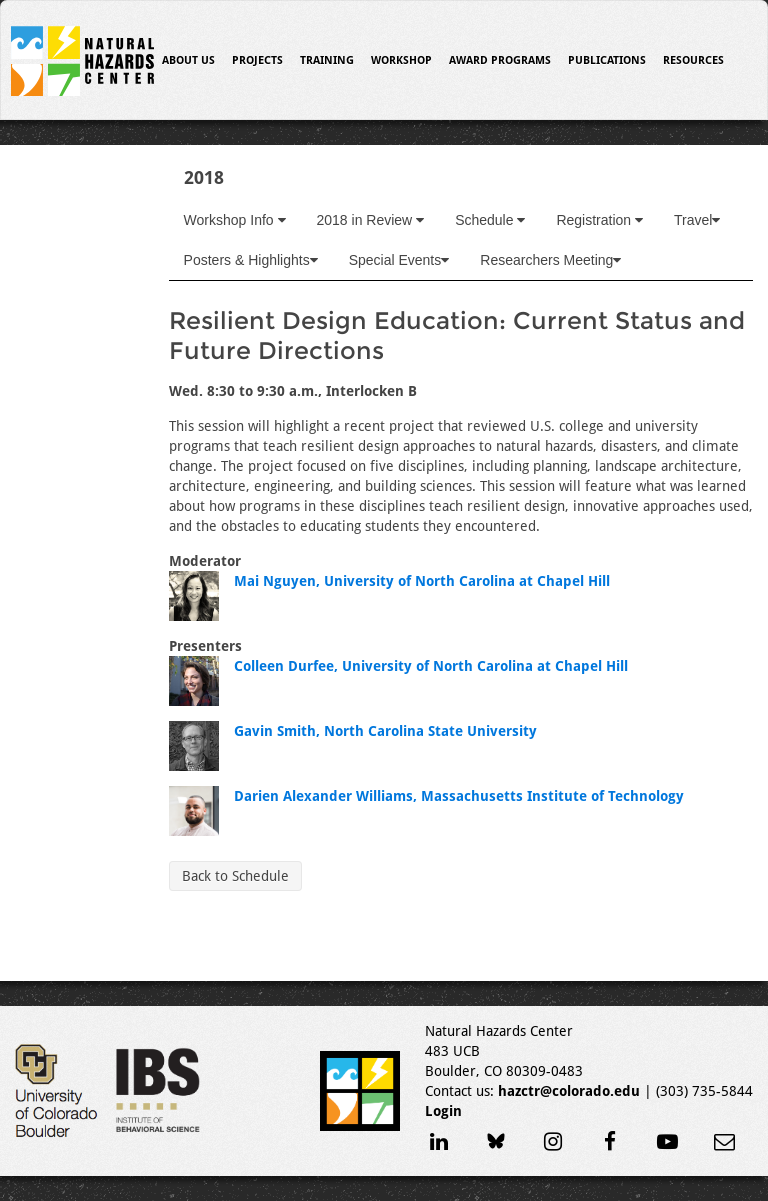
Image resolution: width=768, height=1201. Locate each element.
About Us (188, 60)
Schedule (490, 220)
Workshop (401, 60)
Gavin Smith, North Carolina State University (385, 731)
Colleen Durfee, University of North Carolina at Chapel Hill (431, 666)
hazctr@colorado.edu (569, 1091)
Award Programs (500, 60)
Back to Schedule (235, 876)
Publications (607, 60)
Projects (257, 60)
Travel (697, 220)
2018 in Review (371, 220)
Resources (693, 60)
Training (327, 60)
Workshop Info (235, 220)
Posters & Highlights (251, 260)
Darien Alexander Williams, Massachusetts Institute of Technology (459, 796)
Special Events (399, 260)
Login (443, 1111)
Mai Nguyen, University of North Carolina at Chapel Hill (422, 581)
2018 (204, 177)
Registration (599, 220)
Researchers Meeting (550, 260)
